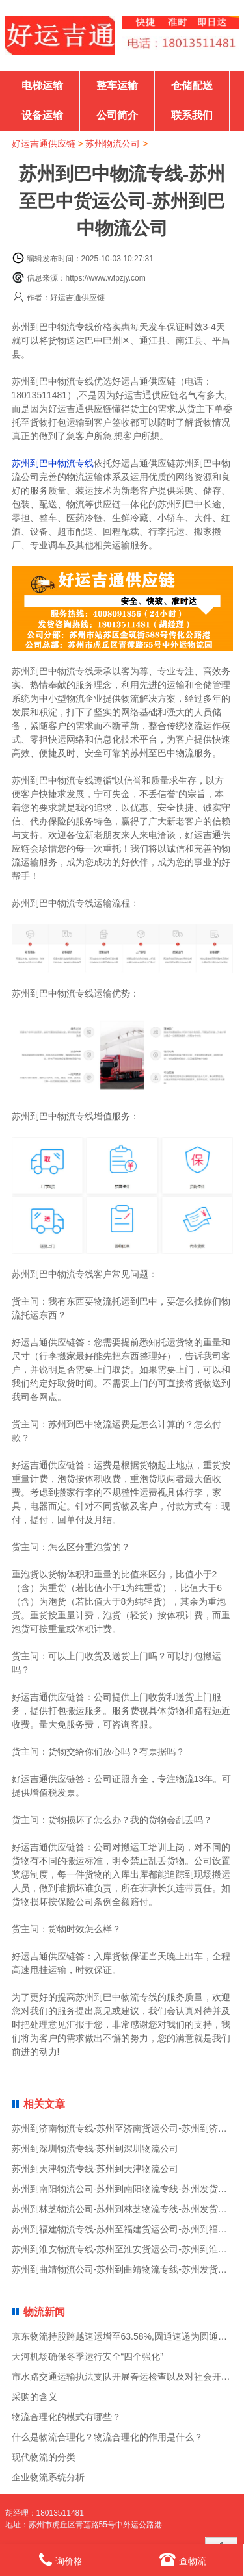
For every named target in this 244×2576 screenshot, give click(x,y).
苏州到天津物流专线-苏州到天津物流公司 (95, 2168)
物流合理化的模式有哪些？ (66, 2417)
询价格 (61, 2559)
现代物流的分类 (43, 2457)
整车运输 (117, 85)
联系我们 (192, 115)
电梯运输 (42, 85)
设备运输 (42, 115)
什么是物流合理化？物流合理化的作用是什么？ (107, 2437)
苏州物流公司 (112, 143)
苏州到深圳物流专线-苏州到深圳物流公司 (95, 2148)
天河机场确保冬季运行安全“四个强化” (87, 2356)
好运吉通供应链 (43, 143)
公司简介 (117, 115)
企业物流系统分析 (48, 2477)
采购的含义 (34, 2396)
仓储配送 (192, 85)
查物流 (182, 2559)
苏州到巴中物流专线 (53, 463)
